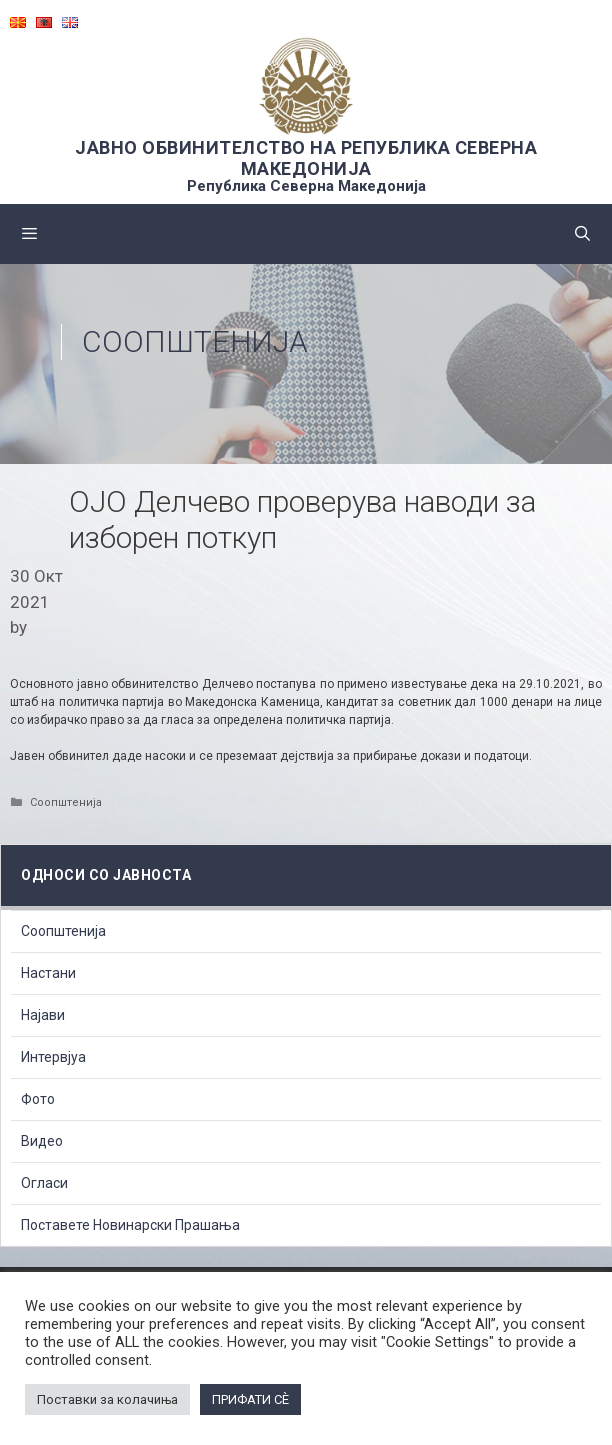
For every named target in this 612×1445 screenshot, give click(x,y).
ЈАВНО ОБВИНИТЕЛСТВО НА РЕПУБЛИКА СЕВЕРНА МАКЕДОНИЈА (306, 158)
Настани (48, 973)
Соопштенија (195, 341)
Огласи (44, 1183)
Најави (43, 1015)
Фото (38, 1099)
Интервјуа (53, 1057)
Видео (42, 1141)
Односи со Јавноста (106, 875)
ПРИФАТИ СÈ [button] (250, 1399)
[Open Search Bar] (582, 234)
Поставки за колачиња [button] (107, 1399)
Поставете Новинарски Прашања (130, 1225)
